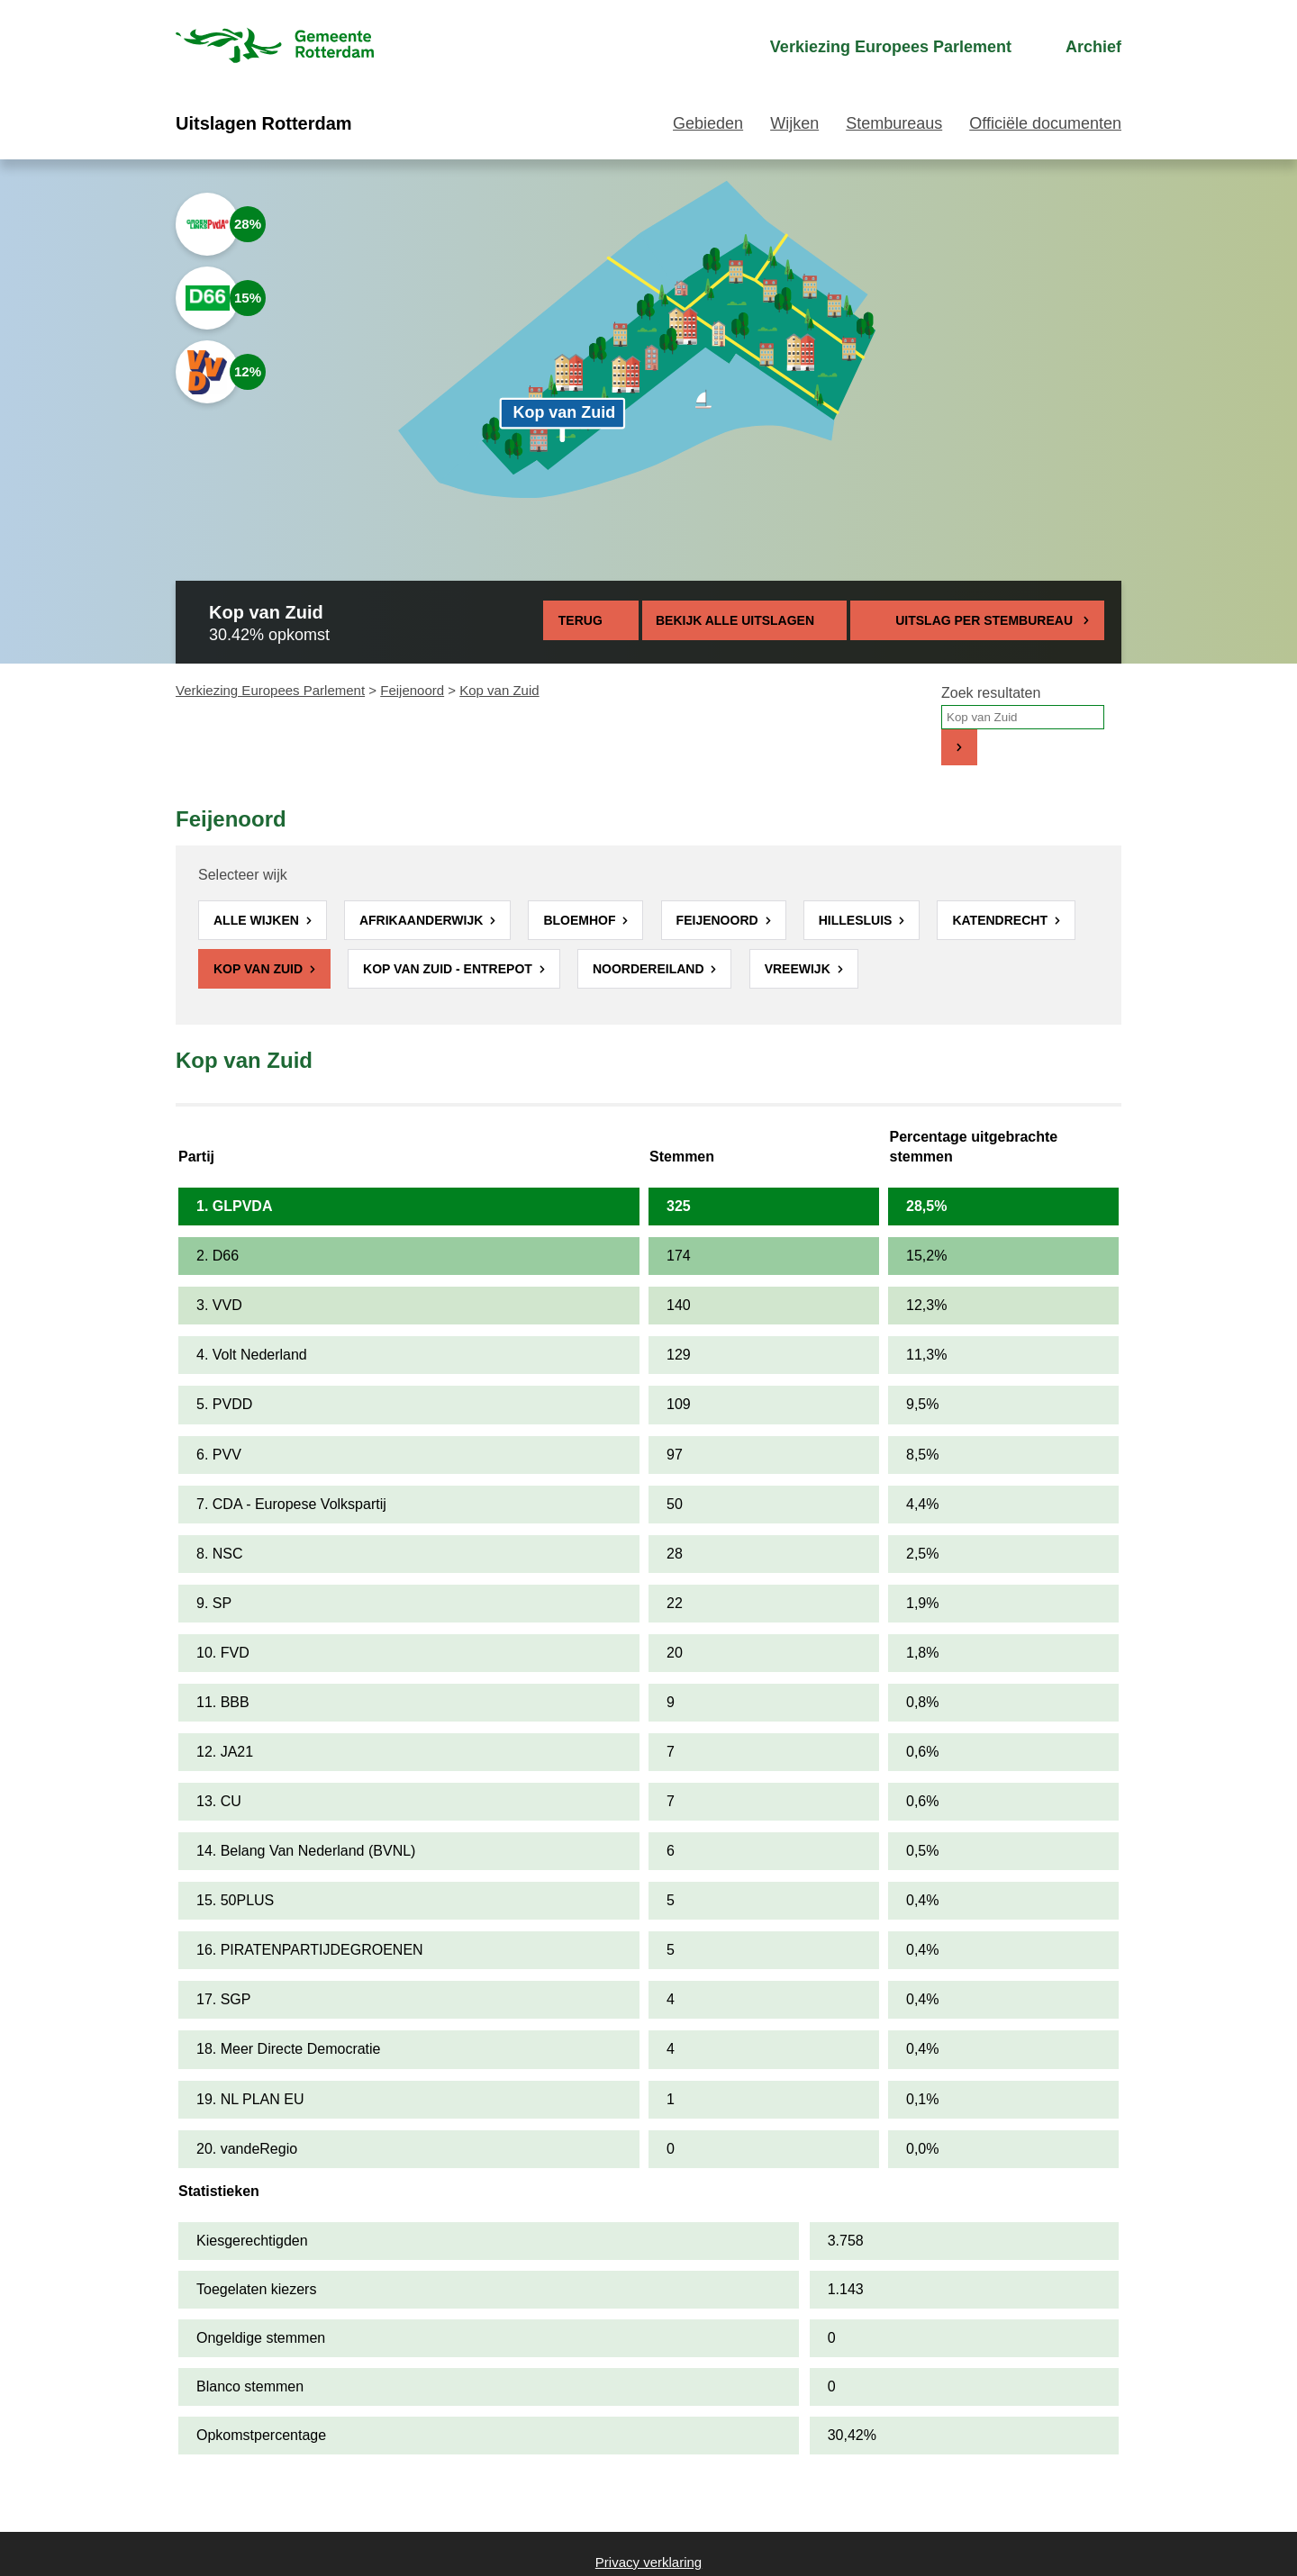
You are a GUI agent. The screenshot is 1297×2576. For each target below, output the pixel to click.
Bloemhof (581, 920)
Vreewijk (799, 969)
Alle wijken (258, 920)
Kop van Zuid (259, 969)
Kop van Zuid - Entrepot (449, 969)
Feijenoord (412, 690)
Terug (580, 620)
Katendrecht (1001, 920)
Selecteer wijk (242, 874)
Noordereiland (650, 969)
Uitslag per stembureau (984, 620)
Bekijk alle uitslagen (744, 620)
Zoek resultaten (990, 692)
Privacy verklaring (648, 2562)
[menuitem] (875, 47)
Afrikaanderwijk (422, 920)
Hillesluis (857, 920)
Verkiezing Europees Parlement (270, 690)
